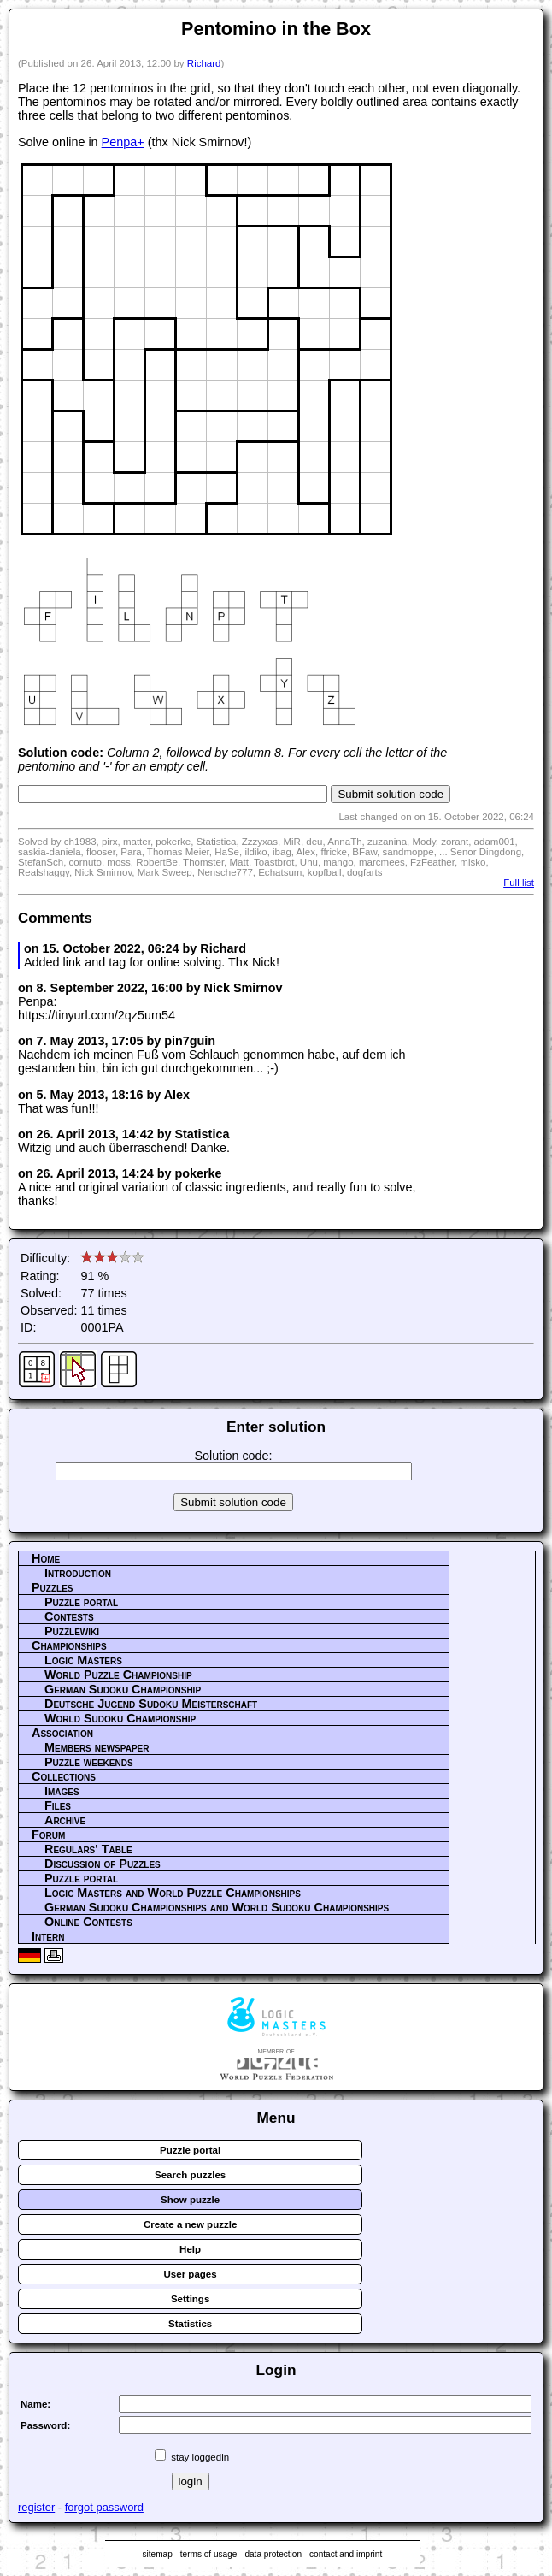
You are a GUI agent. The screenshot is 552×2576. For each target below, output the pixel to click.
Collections (64, 1776)
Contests (69, 1616)
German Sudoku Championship (122, 1689)
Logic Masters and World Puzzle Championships (172, 1893)
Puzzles (52, 1587)
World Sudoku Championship (120, 1718)
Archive (64, 1820)
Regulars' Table (88, 1849)
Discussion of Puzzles (102, 1863)
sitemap (157, 2554)
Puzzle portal (81, 1602)
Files (57, 1805)
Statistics (190, 2324)
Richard (204, 63)
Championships (69, 1645)
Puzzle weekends (88, 1762)
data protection (273, 2554)
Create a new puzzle (190, 2224)
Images (61, 1791)
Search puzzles (190, 2175)
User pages (190, 2274)
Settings (190, 2299)
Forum (48, 1834)
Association (62, 1733)
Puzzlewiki (71, 1631)
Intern (48, 1936)
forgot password (104, 2507)
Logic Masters (83, 1660)
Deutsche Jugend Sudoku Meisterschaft (150, 1703)
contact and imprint (345, 2554)
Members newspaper (96, 1747)
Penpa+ (123, 142)
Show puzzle (190, 2200)
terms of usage (209, 2554)
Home (46, 1558)
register (36, 2507)
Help (190, 2249)
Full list (518, 882)
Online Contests (88, 1922)
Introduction (77, 1573)
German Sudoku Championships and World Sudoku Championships (216, 1907)
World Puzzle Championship (118, 1674)
